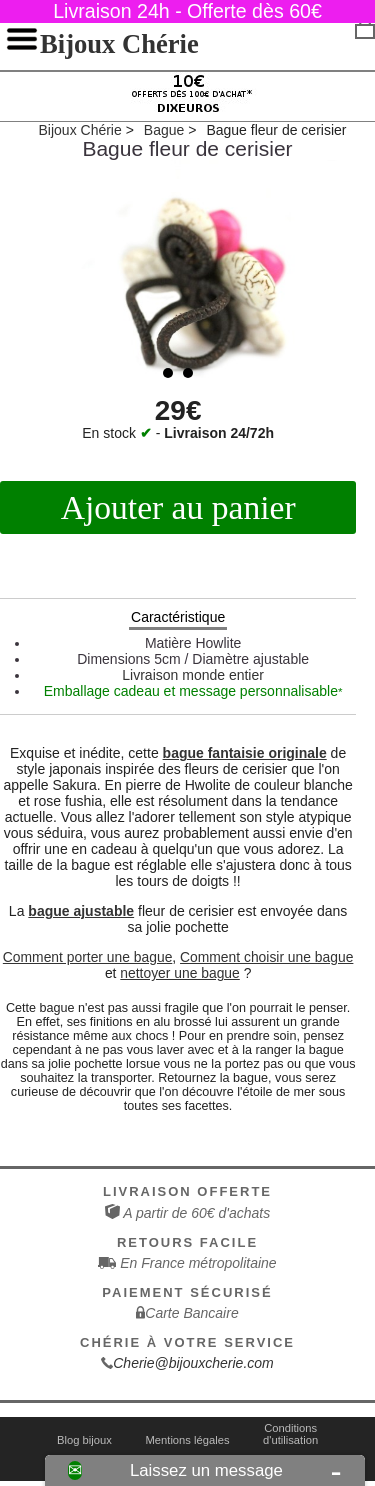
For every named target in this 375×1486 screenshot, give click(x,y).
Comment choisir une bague (266, 957)
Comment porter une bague (88, 957)
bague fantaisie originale (245, 753)
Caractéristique (178, 617)
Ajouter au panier (178, 507)
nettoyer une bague (179, 973)
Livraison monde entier (193, 675)
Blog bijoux (84, 1440)
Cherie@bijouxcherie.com (193, 1363)
